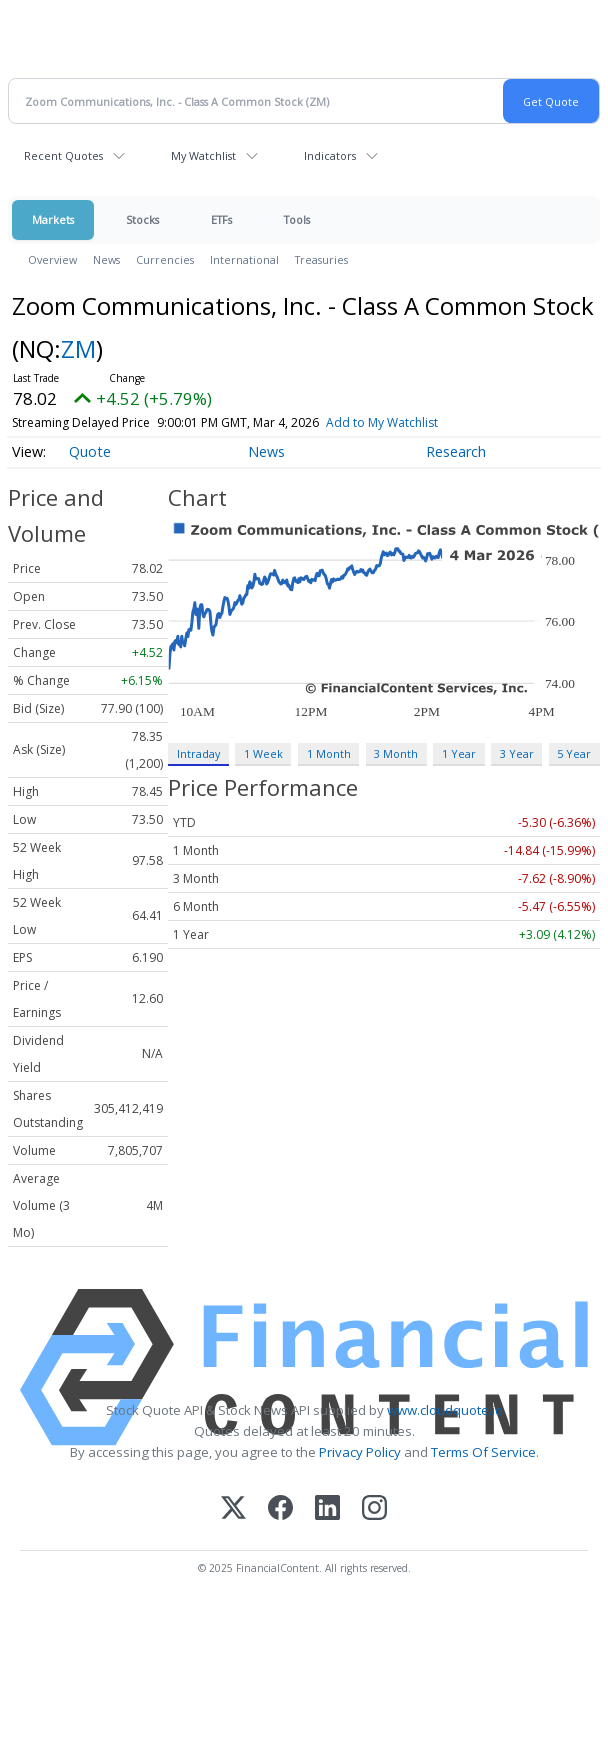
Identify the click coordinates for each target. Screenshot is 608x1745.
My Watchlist (203, 155)
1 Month (329, 753)
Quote (90, 451)
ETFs (221, 219)
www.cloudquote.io (445, 1410)
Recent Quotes (63, 155)
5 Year (574, 753)
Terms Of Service (483, 1452)
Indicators (330, 155)
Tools (297, 219)
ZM (78, 348)
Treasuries (321, 259)
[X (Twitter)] (233, 1509)
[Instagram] (374, 1509)
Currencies (165, 259)
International (244, 259)
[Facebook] (280, 1509)
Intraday (198, 753)
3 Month (396, 753)
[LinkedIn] (327, 1509)
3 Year (517, 753)
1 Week (263, 753)
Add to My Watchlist (382, 422)
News (106, 259)
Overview (52, 259)
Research (456, 451)
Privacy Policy (360, 1452)
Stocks (142, 219)
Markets (53, 219)
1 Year (459, 753)
